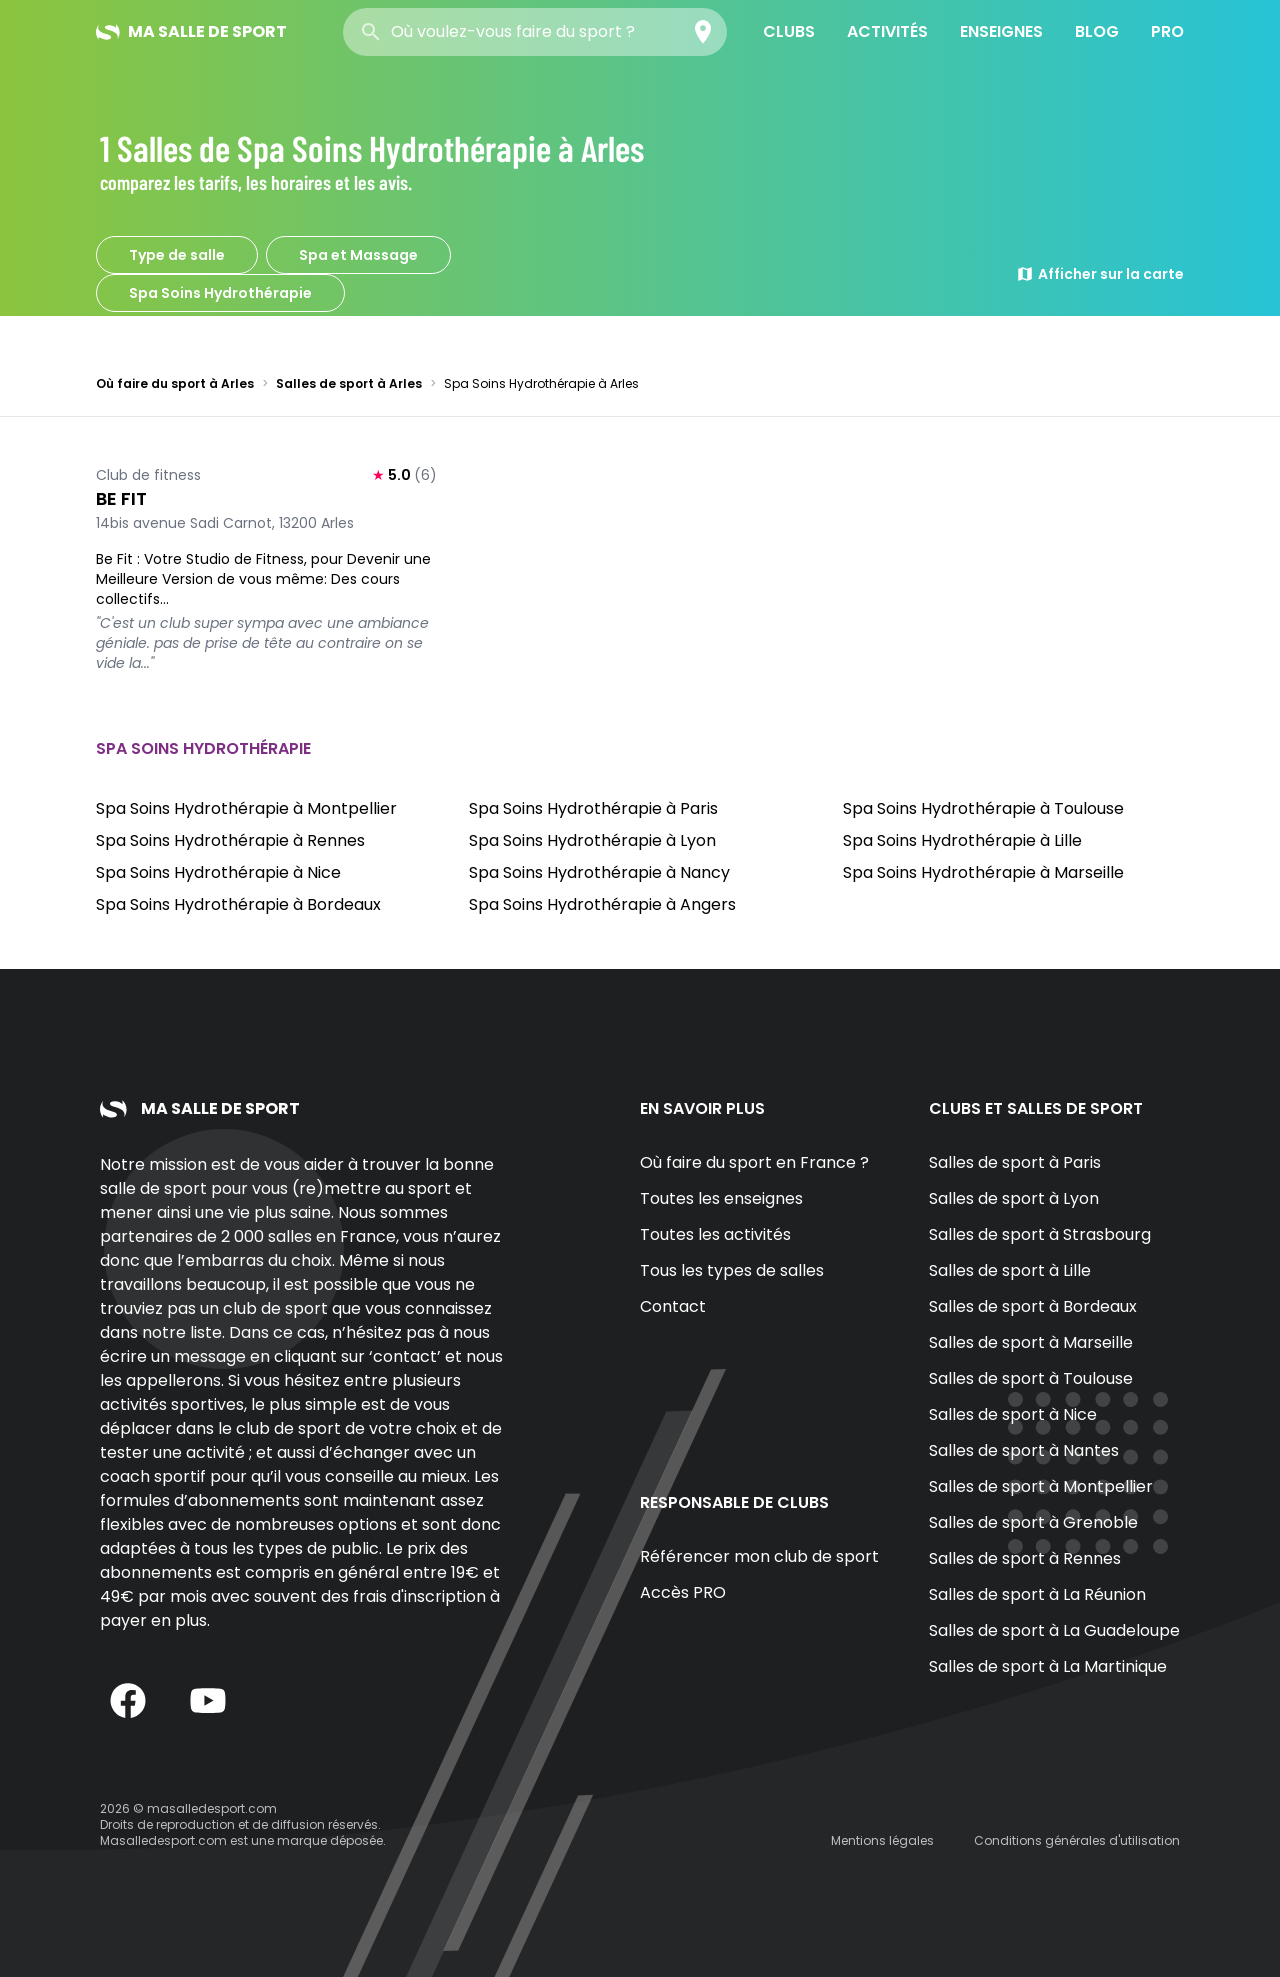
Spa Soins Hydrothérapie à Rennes (230, 840)
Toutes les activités (715, 1234)
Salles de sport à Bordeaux (1033, 1306)
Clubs (789, 31)
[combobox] (535, 32)
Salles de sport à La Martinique (1048, 1666)
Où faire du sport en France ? (754, 1162)
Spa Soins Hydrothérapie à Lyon (592, 840)
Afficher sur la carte (1100, 274)
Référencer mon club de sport (759, 1556)
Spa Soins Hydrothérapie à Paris (593, 808)
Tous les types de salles (732, 1270)
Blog (1097, 31)
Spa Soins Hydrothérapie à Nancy (599, 872)
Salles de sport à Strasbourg (1040, 1234)
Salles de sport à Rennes (1025, 1558)
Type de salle (177, 255)
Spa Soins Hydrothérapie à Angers (602, 904)
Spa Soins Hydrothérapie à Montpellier (246, 808)
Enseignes (1001, 31)
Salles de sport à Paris (1015, 1162)
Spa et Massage (358, 255)
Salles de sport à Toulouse (1031, 1378)
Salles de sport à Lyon (1014, 1198)
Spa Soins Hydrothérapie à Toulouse (983, 808)
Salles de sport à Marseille (1031, 1342)
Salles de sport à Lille (1010, 1270)
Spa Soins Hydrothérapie (220, 293)
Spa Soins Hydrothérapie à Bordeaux (238, 904)
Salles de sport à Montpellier (1041, 1486)
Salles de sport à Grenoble (1033, 1522)
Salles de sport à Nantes (1024, 1450)
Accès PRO (683, 1592)
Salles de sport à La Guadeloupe (1054, 1630)
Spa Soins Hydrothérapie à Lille (962, 840)
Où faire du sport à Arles (175, 383)
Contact (673, 1306)
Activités (887, 31)
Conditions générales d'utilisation (1077, 1840)
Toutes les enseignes (721, 1198)
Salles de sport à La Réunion (1037, 1594)
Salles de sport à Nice (1013, 1414)
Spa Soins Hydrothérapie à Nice (218, 872)
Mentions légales (882, 1840)
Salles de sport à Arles (349, 383)
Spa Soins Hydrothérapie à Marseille (983, 872)
